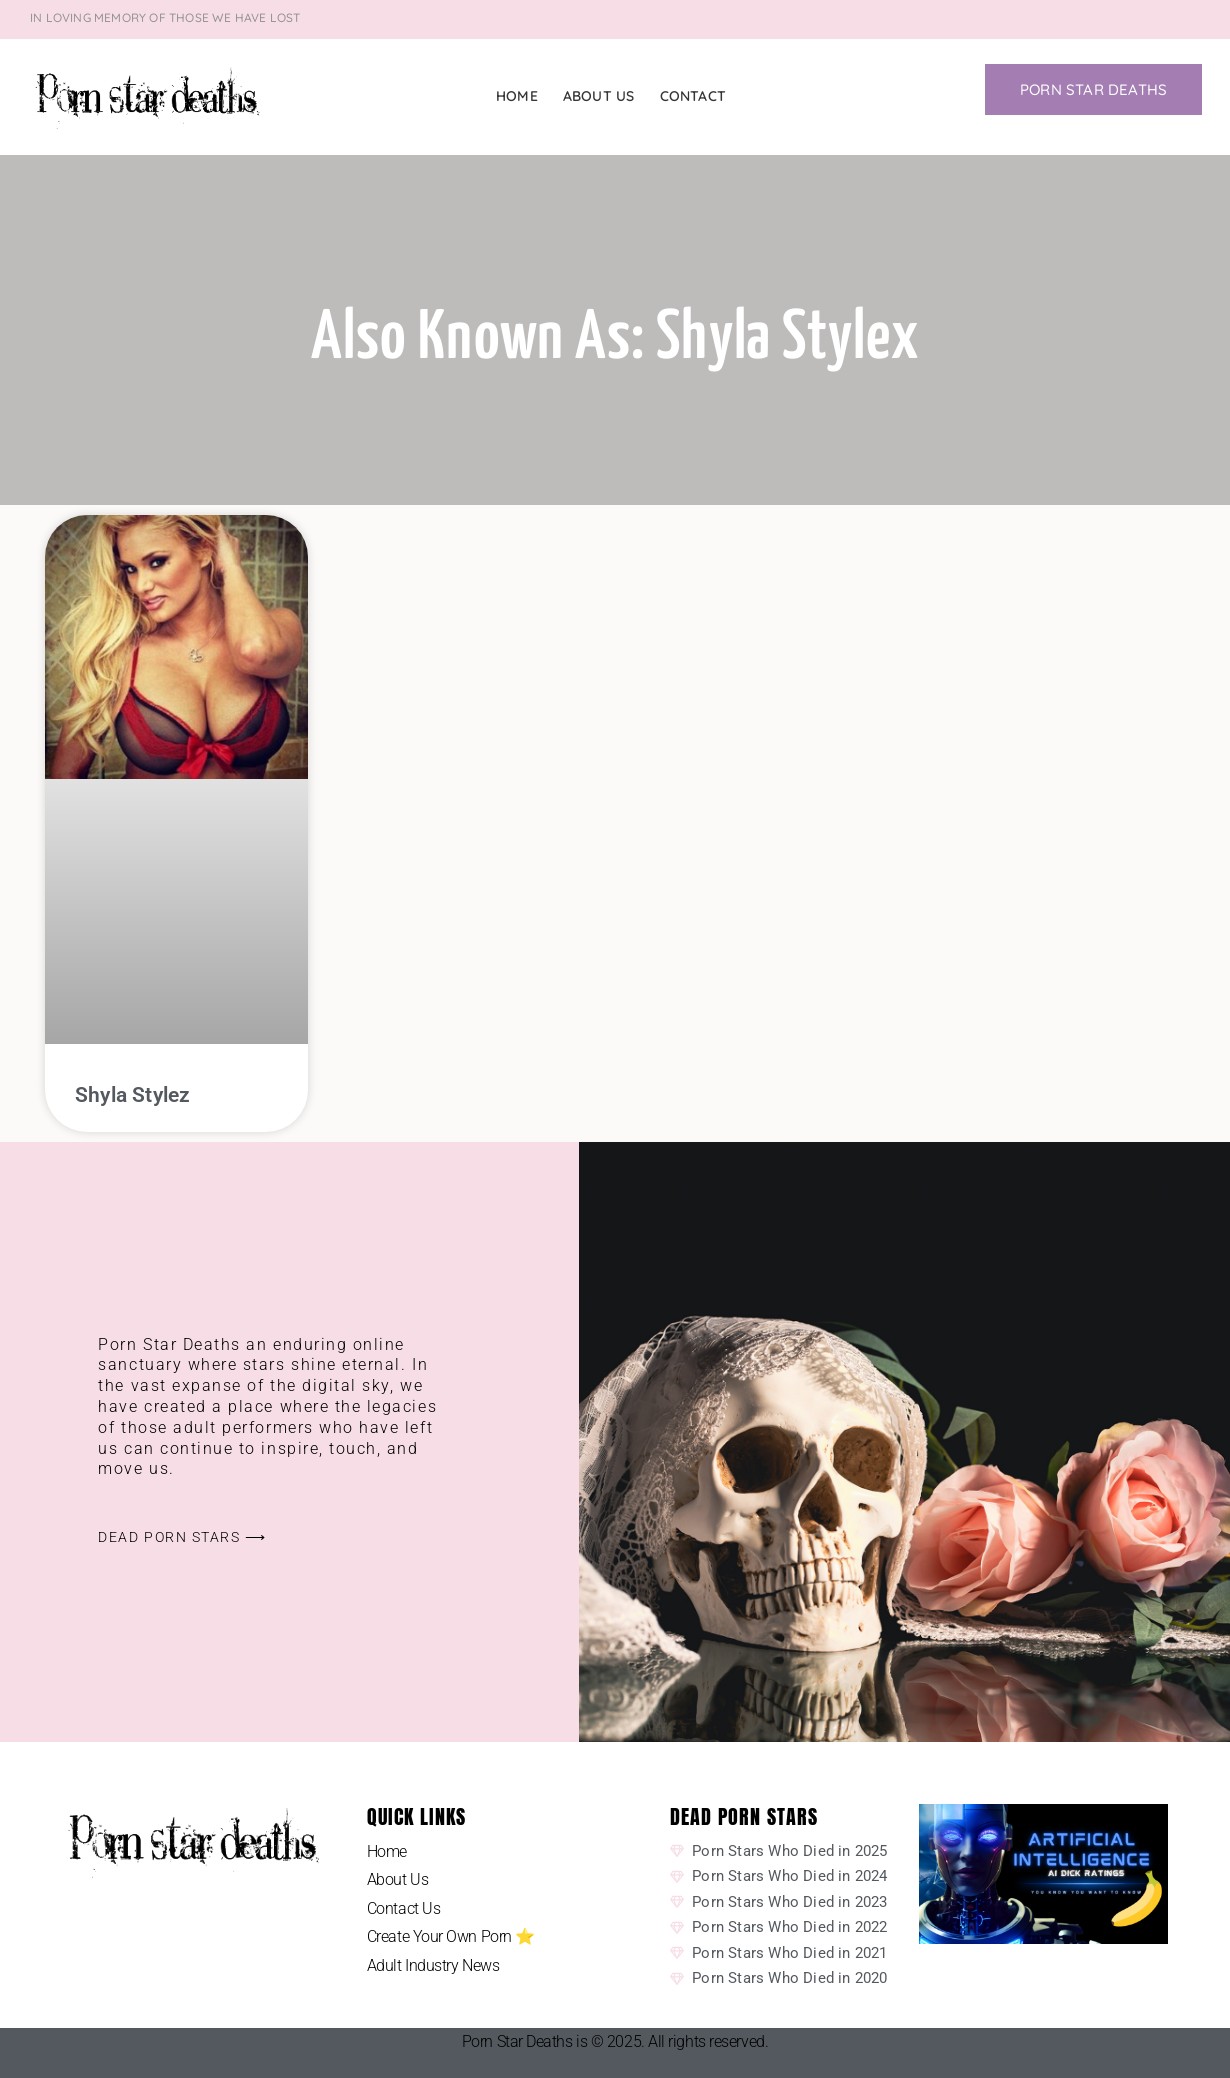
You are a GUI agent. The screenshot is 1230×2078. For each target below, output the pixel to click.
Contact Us (404, 1908)
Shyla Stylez (132, 1095)
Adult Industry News (433, 1965)
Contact (693, 96)
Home (517, 96)
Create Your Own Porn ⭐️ (451, 1936)
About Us (599, 96)
